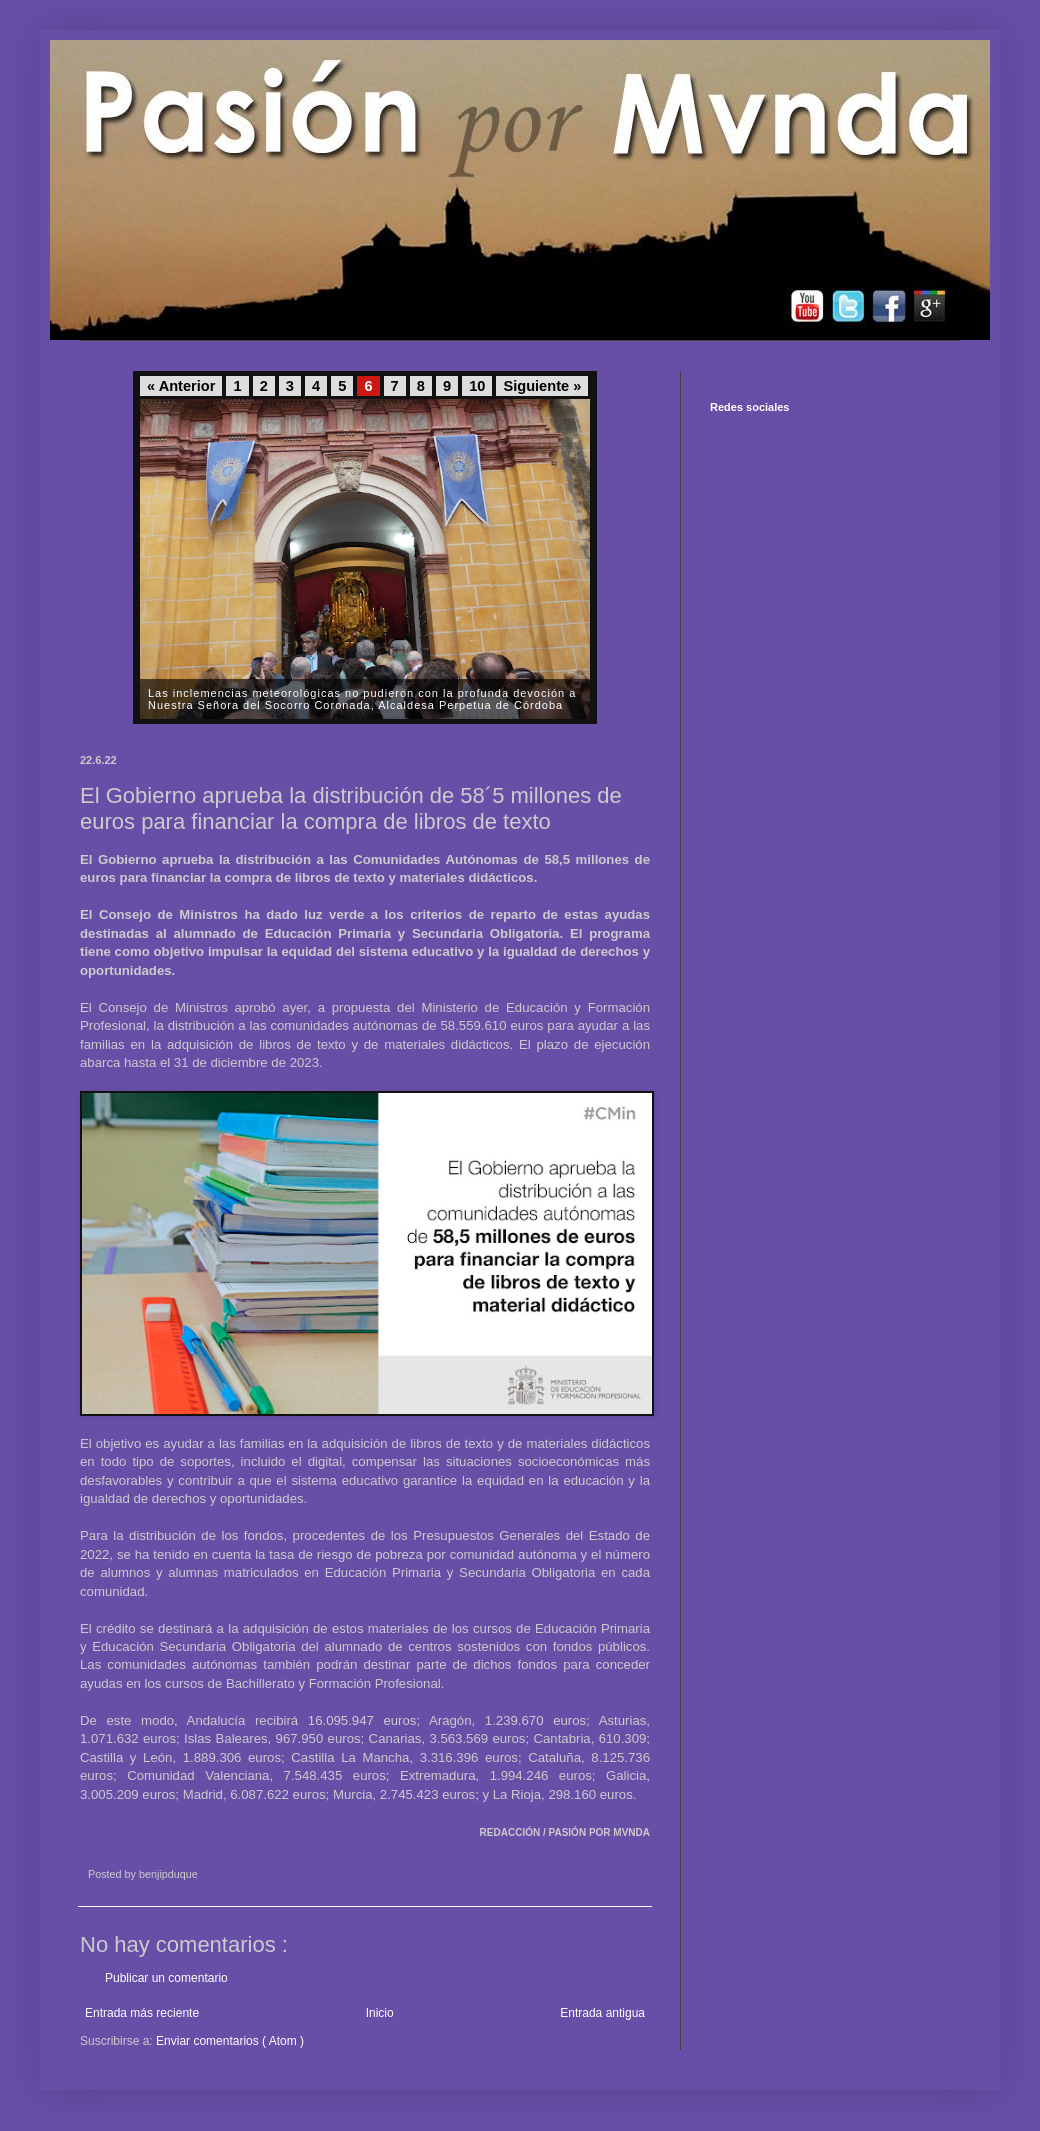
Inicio (380, 2013)
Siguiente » (542, 386)
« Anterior (181, 386)
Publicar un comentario (166, 1978)
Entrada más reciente (142, 2013)
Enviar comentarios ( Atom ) (230, 2041)
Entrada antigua (602, 2013)
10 (477, 386)
